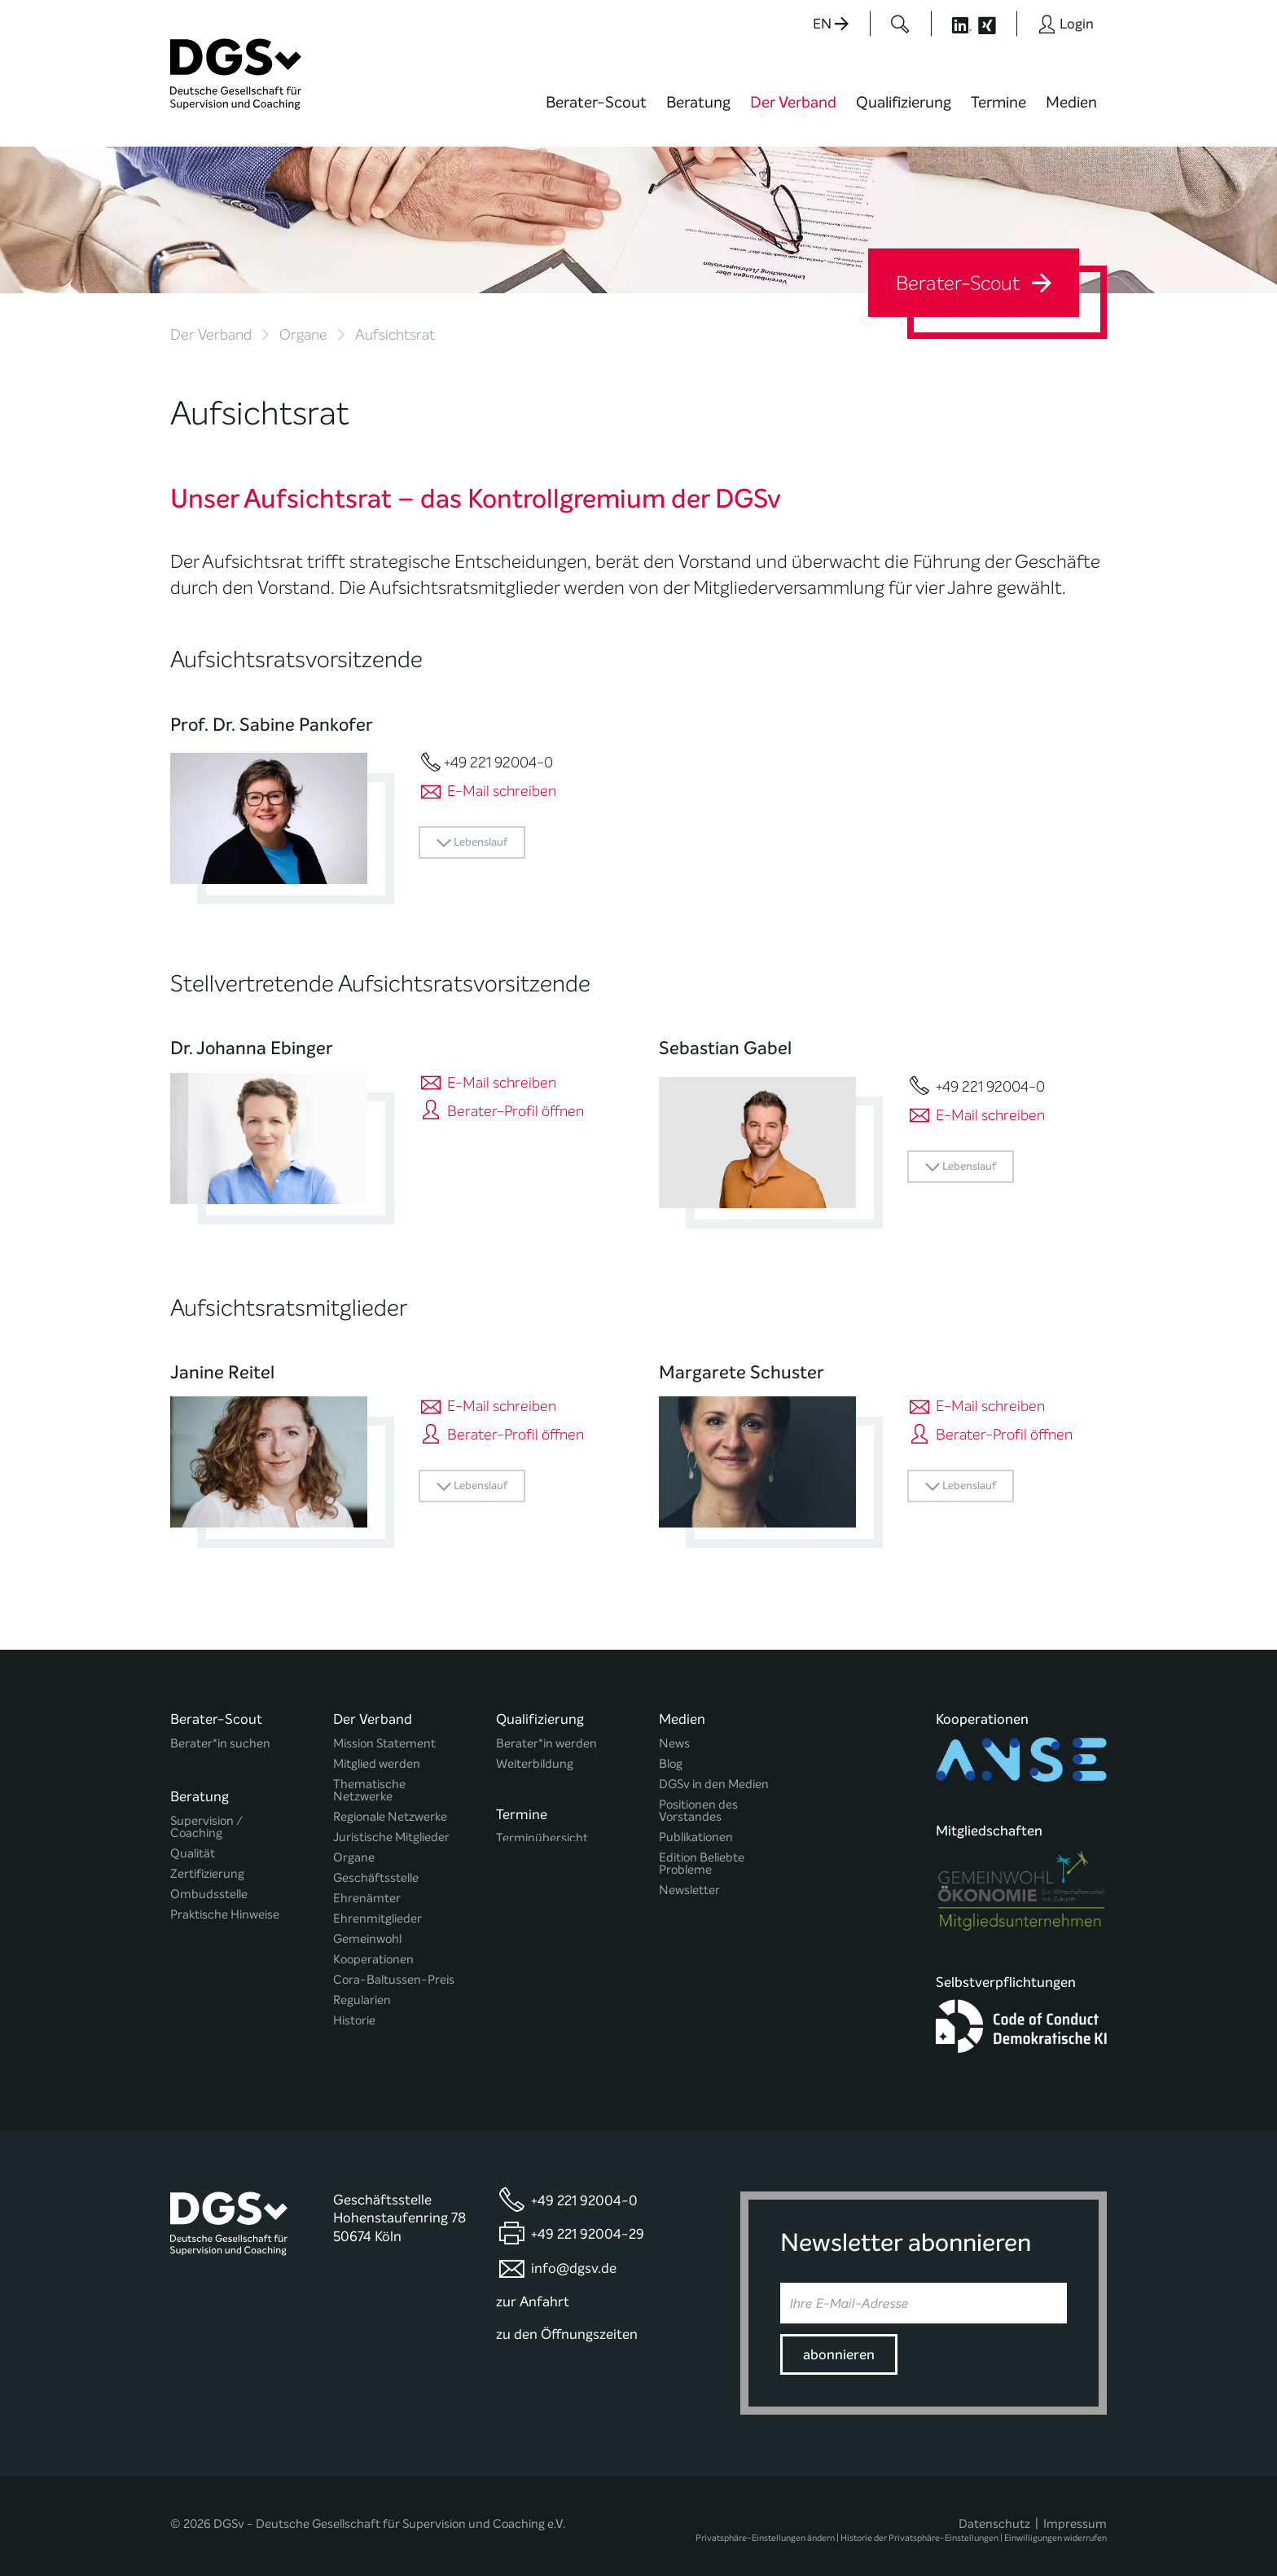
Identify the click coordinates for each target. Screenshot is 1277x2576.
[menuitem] (596, 112)
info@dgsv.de (574, 2258)
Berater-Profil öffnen (501, 1111)
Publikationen (696, 1837)
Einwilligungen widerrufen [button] (1055, 2529)
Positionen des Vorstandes (698, 1811)
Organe (303, 335)
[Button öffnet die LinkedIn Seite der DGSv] (953, 24)
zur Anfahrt (532, 2292)
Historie (354, 2021)
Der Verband (793, 102)
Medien (1071, 102)
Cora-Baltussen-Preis (393, 1980)
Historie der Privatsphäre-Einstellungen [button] (919, 2529)
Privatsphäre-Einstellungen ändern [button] (765, 2529)
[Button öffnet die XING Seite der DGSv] (995, 24)
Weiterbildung (534, 1764)
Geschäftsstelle (376, 1878)
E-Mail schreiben (487, 791)
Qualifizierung (903, 102)
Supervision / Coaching (206, 1821)
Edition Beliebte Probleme (701, 1864)
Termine (998, 102)
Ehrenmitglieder (377, 1919)
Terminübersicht (542, 1835)
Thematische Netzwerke (369, 1790)
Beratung (698, 102)
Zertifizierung (207, 1868)
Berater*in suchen (220, 1744)
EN (831, 24)
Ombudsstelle (209, 1888)
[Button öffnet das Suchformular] (900, 24)
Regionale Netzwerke (390, 1817)
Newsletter (689, 1890)
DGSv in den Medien (714, 1784)
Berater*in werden (546, 1744)
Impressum (1075, 2515)
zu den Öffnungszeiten (567, 2325)
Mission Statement (384, 1744)
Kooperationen (373, 1960)
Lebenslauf (472, 843)
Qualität (192, 1847)
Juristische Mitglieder (391, 1837)
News (674, 1744)
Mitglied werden (376, 1764)
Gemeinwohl (367, 1939)
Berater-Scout (596, 102)
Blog (670, 1764)
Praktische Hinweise (224, 1908)
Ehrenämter (367, 1898)
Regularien (362, 2000)
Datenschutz (994, 2515)
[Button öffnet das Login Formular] (1065, 24)
